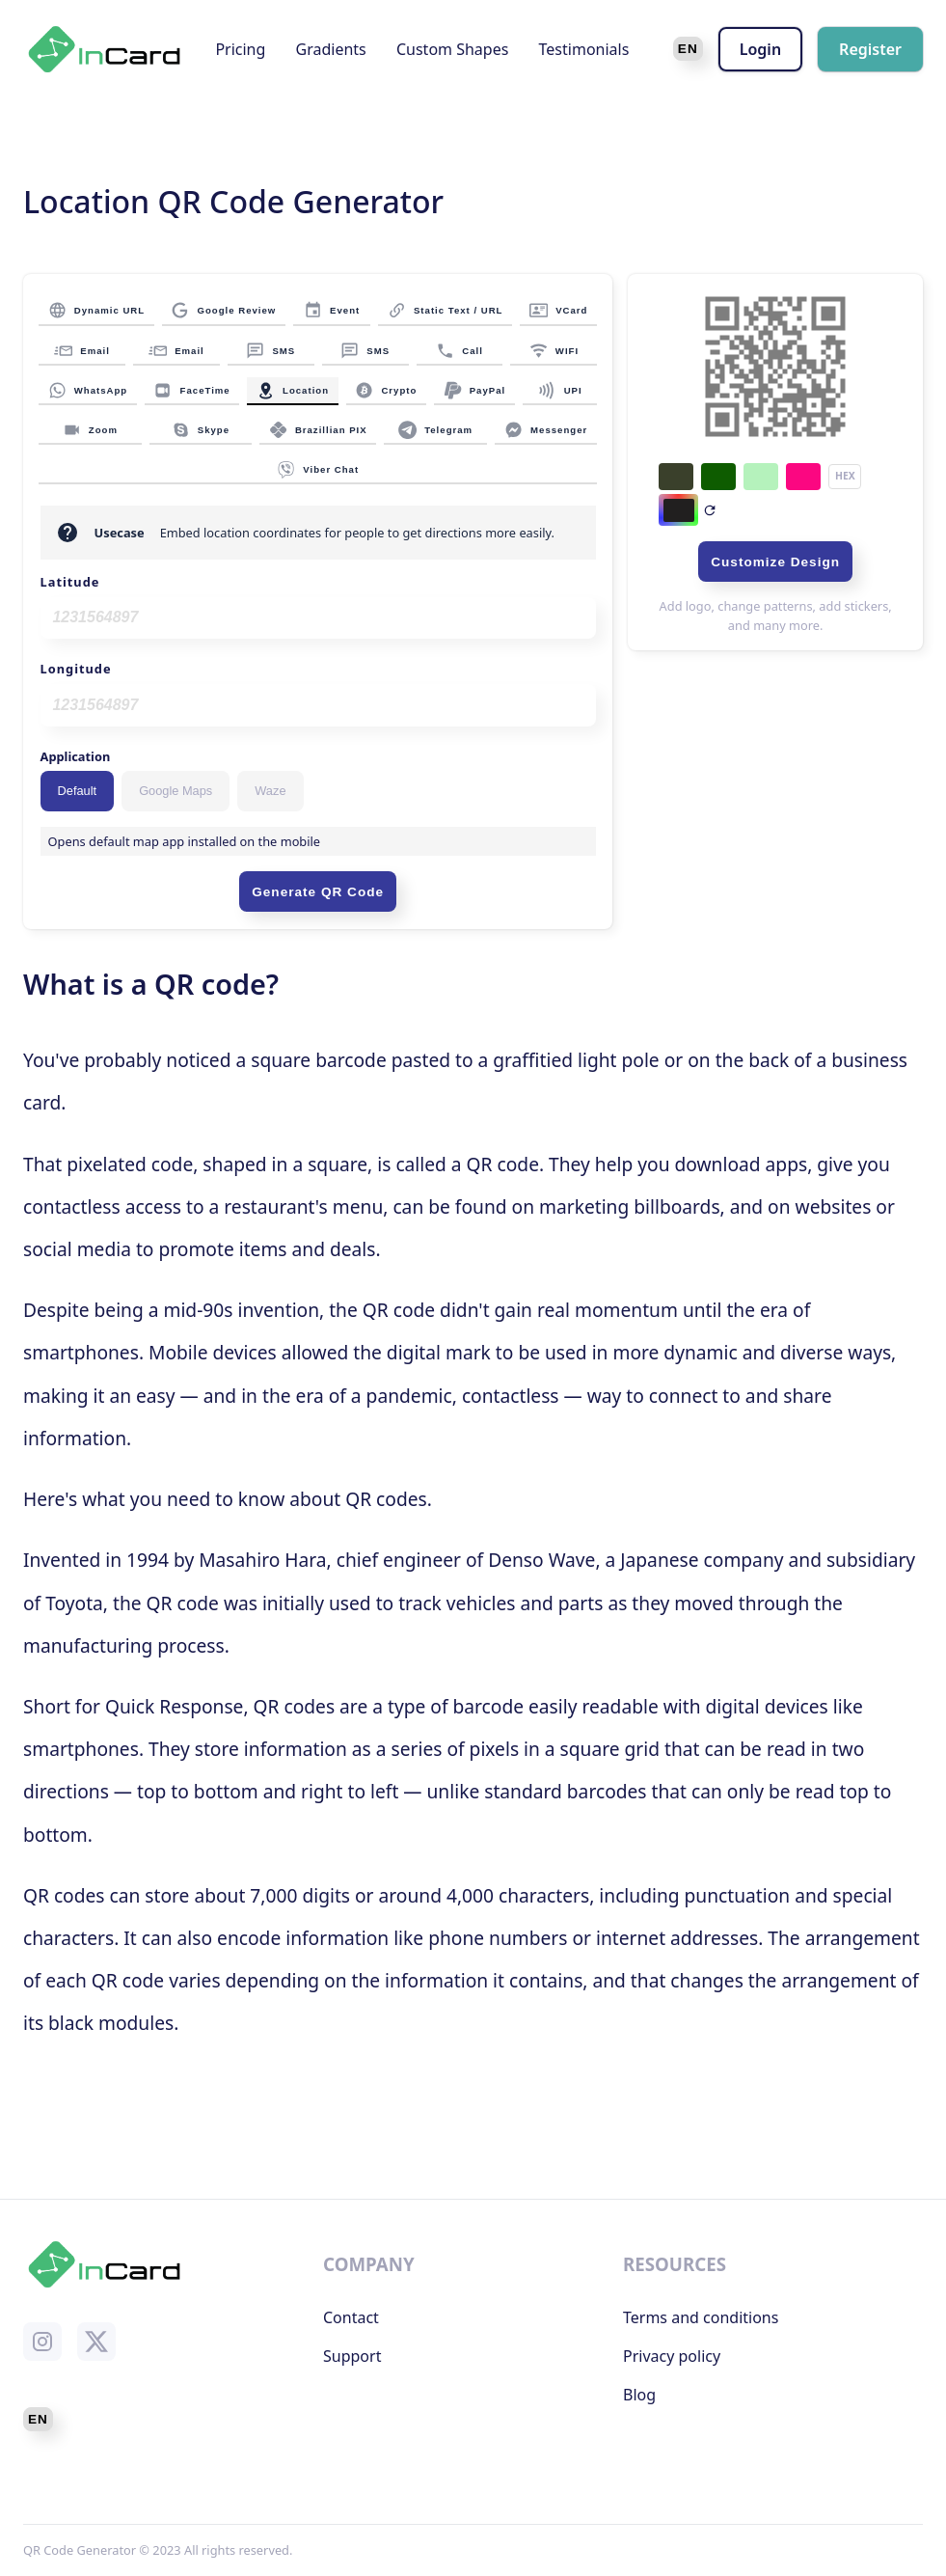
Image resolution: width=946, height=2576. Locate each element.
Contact (351, 2317)
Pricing (240, 49)
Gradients (331, 49)
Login (760, 49)
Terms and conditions (700, 2317)
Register (870, 49)
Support (352, 2356)
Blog (639, 2394)
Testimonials (584, 49)
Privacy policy (671, 2356)
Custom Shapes (452, 49)
